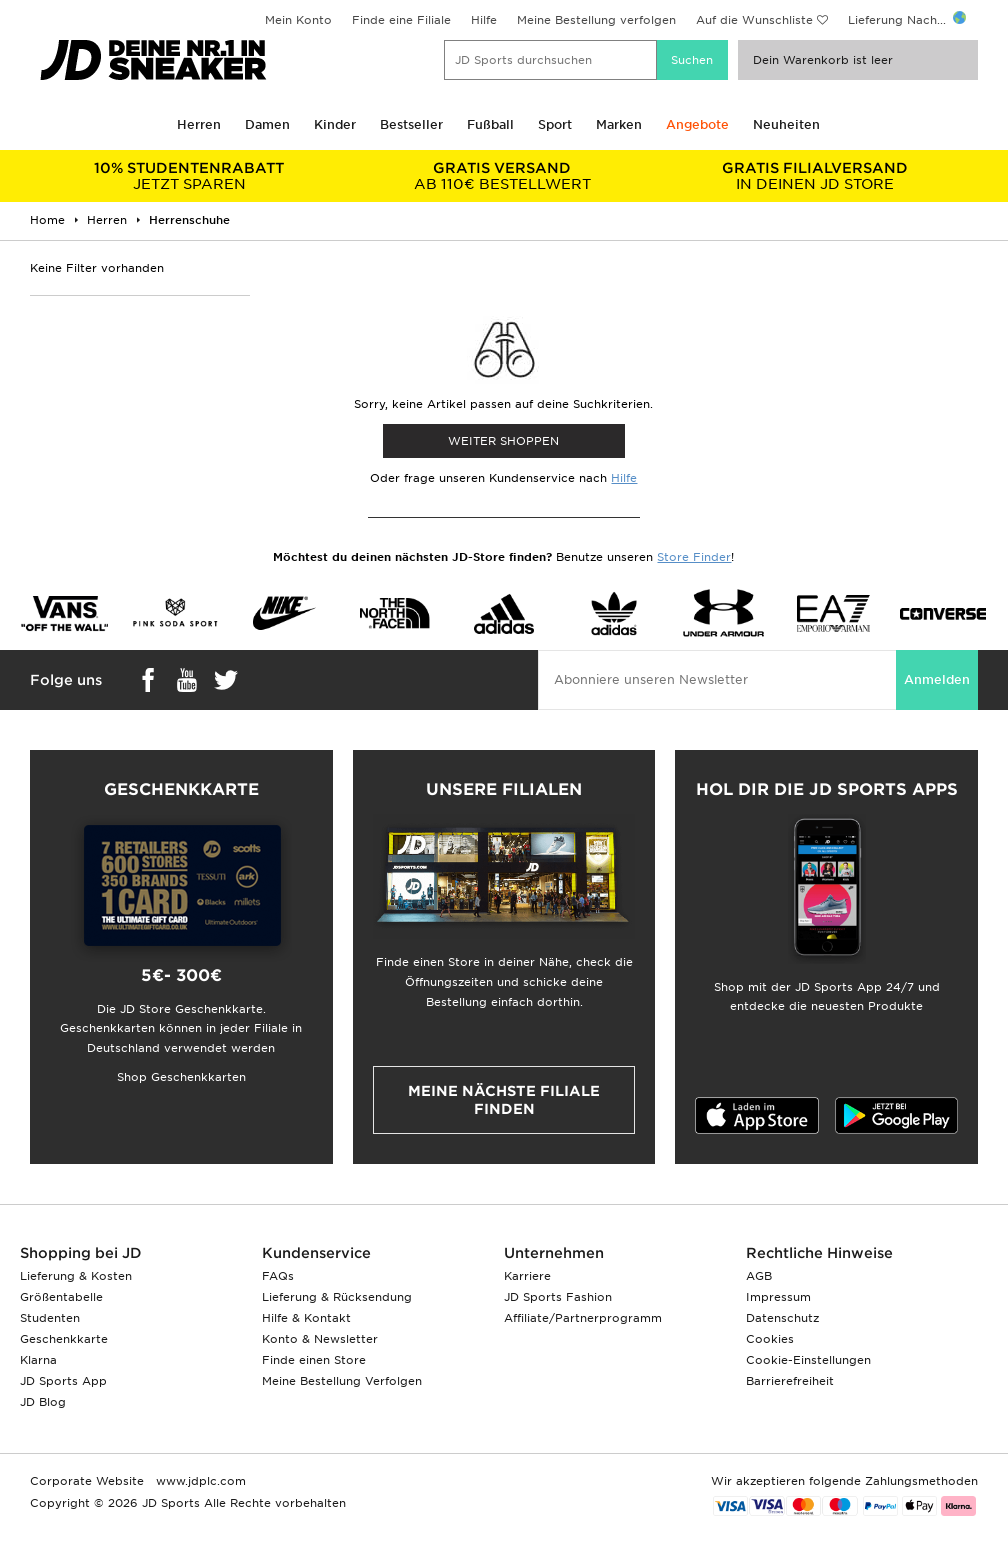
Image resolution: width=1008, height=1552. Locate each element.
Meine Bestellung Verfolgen (342, 1381)
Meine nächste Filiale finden (504, 1100)
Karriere (527, 1276)
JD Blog (43, 1402)
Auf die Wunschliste (754, 20)
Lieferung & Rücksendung (337, 1297)
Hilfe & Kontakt (306, 1318)
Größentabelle (61, 1297)
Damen (267, 124)
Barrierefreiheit (790, 1381)
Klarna (38, 1360)
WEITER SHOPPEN (503, 441)
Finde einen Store (314, 1360)
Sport (555, 124)
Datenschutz (782, 1318)
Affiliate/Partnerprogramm (583, 1318)
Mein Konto (298, 20)
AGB (759, 1276)
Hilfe (484, 20)
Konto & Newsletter (320, 1339)
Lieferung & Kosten (76, 1276)
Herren (199, 124)
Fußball (490, 124)
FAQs (278, 1276)
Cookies (770, 1339)
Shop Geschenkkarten (181, 1077)
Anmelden (937, 679)
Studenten (50, 1318)
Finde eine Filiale (401, 20)
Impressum (778, 1297)
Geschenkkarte (64, 1339)
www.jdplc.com (199, 1481)
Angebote (697, 124)
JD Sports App (63, 1381)
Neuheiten (786, 124)
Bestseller (411, 124)
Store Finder (694, 557)
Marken (619, 124)
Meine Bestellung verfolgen (596, 20)
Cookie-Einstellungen (808, 1360)
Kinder (335, 124)
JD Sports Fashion (558, 1297)
